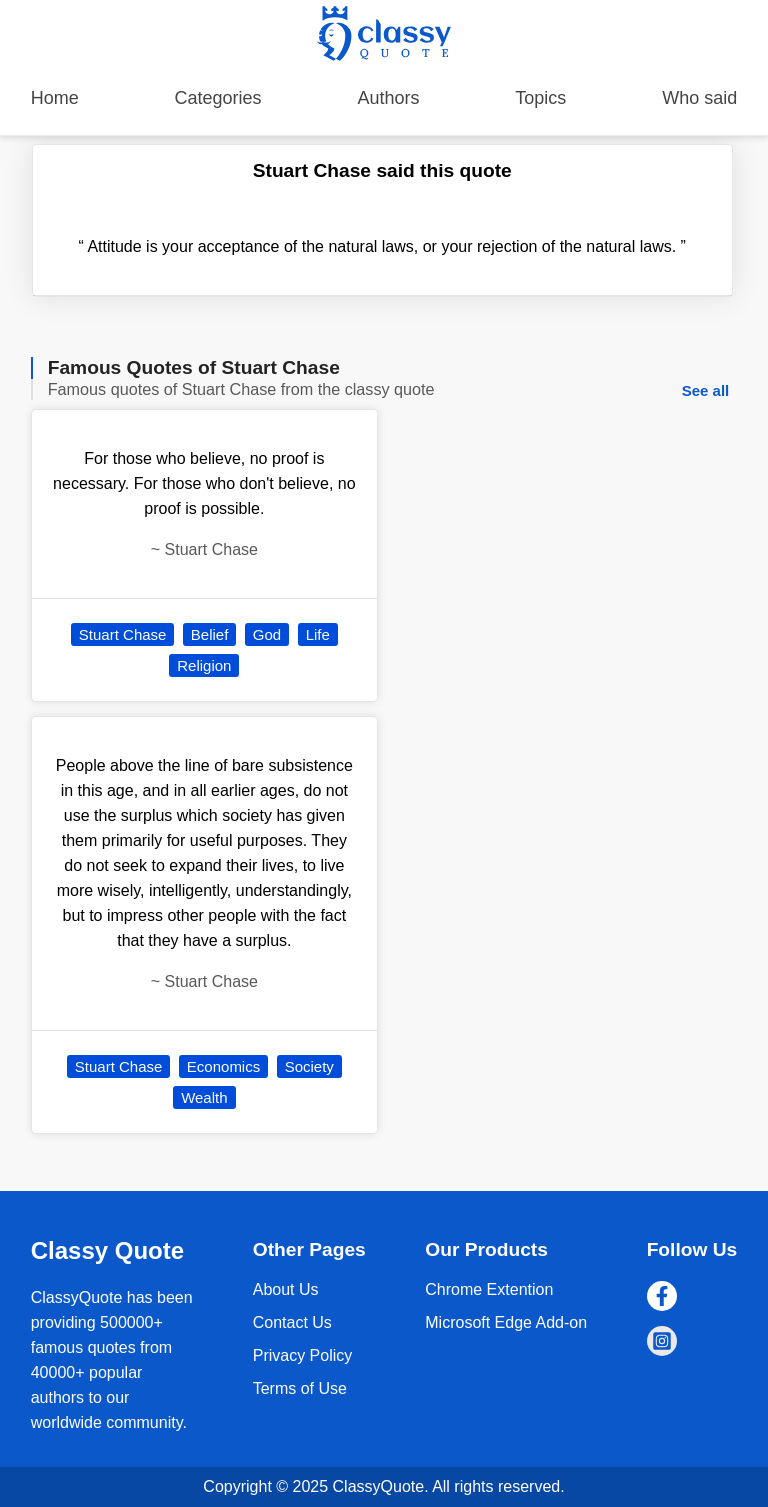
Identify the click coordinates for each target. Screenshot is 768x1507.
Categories (218, 98)
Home (55, 98)
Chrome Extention (489, 1289)
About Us (286, 1289)
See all (706, 390)
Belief (210, 634)
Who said (699, 98)
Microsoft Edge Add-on (506, 1322)
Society (309, 1066)
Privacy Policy (303, 1355)
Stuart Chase (123, 634)
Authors (388, 98)
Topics (540, 98)
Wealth (204, 1097)
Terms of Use (300, 1388)
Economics (223, 1066)
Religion (204, 665)
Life (318, 634)
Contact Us (292, 1322)
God (267, 634)
